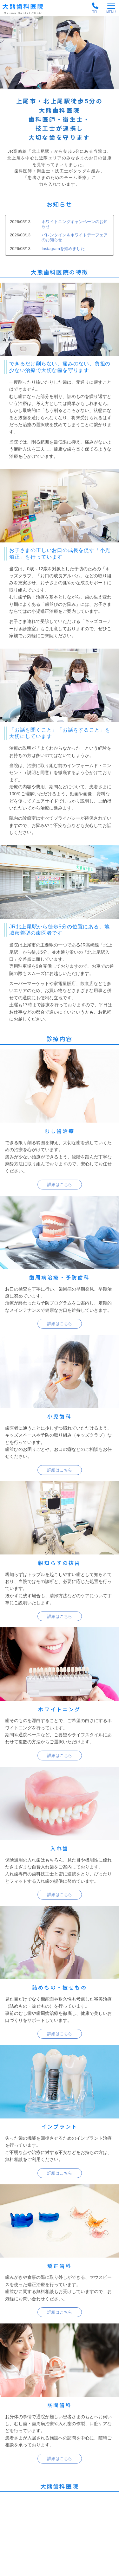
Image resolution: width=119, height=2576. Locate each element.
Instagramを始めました (63, 248)
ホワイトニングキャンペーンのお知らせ (75, 224)
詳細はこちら (59, 1184)
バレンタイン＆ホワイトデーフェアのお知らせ (75, 237)
